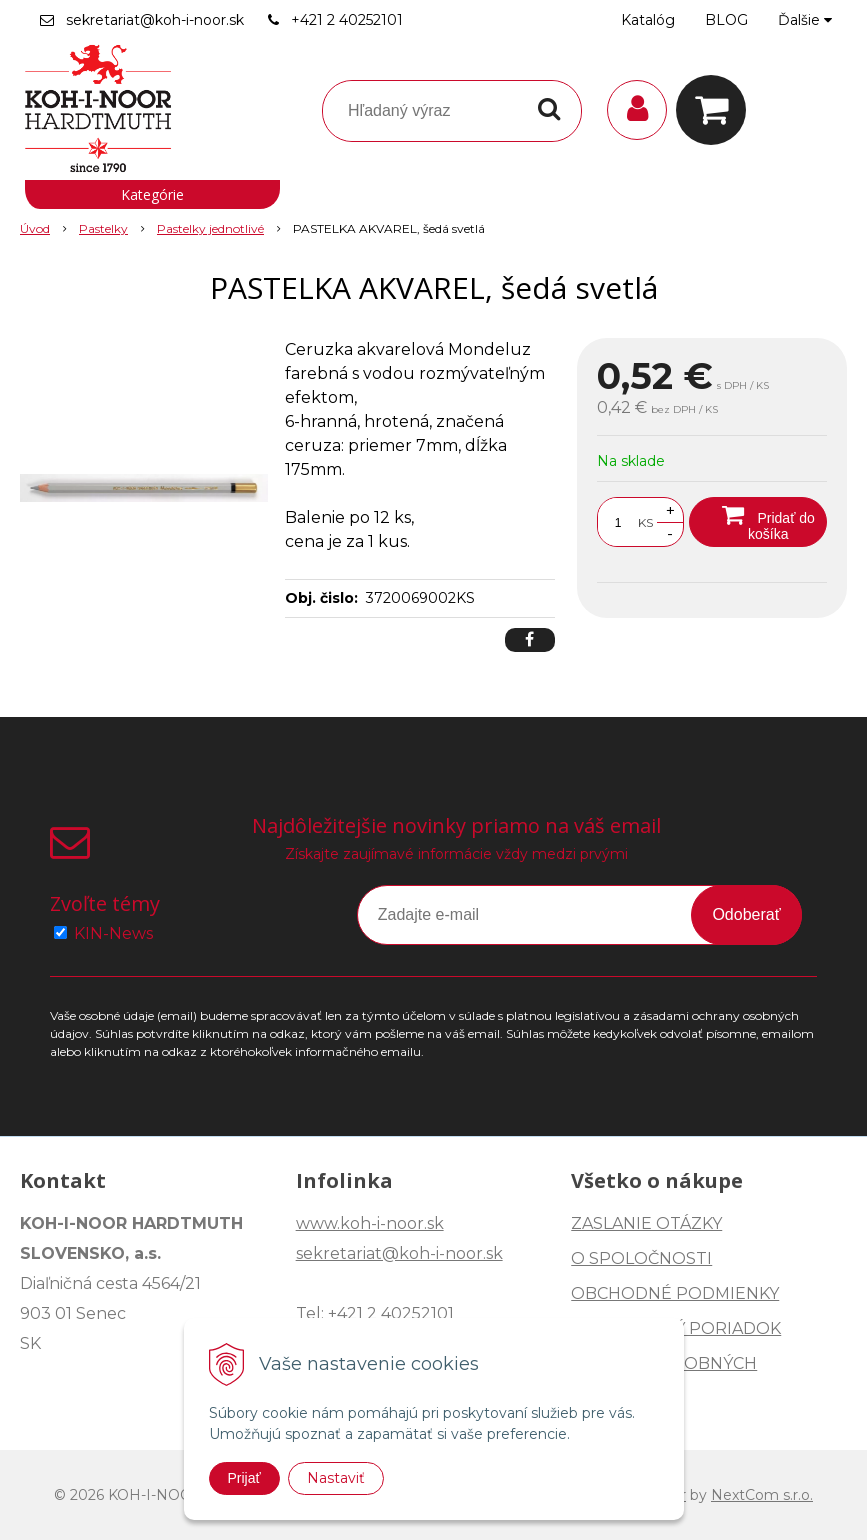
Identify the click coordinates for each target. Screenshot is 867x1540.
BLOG (726, 20)
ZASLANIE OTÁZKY (646, 1223)
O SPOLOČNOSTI (641, 1258)
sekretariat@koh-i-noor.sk (155, 20)
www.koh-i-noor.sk (370, 1223)
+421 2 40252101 (347, 20)
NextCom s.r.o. (762, 1495)
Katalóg (648, 20)
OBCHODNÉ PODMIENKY (675, 1293)
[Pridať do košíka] (758, 522)
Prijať (244, 1478)
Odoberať (746, 914)
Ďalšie (805, 20)
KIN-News (113, 933)
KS (645, 522)
